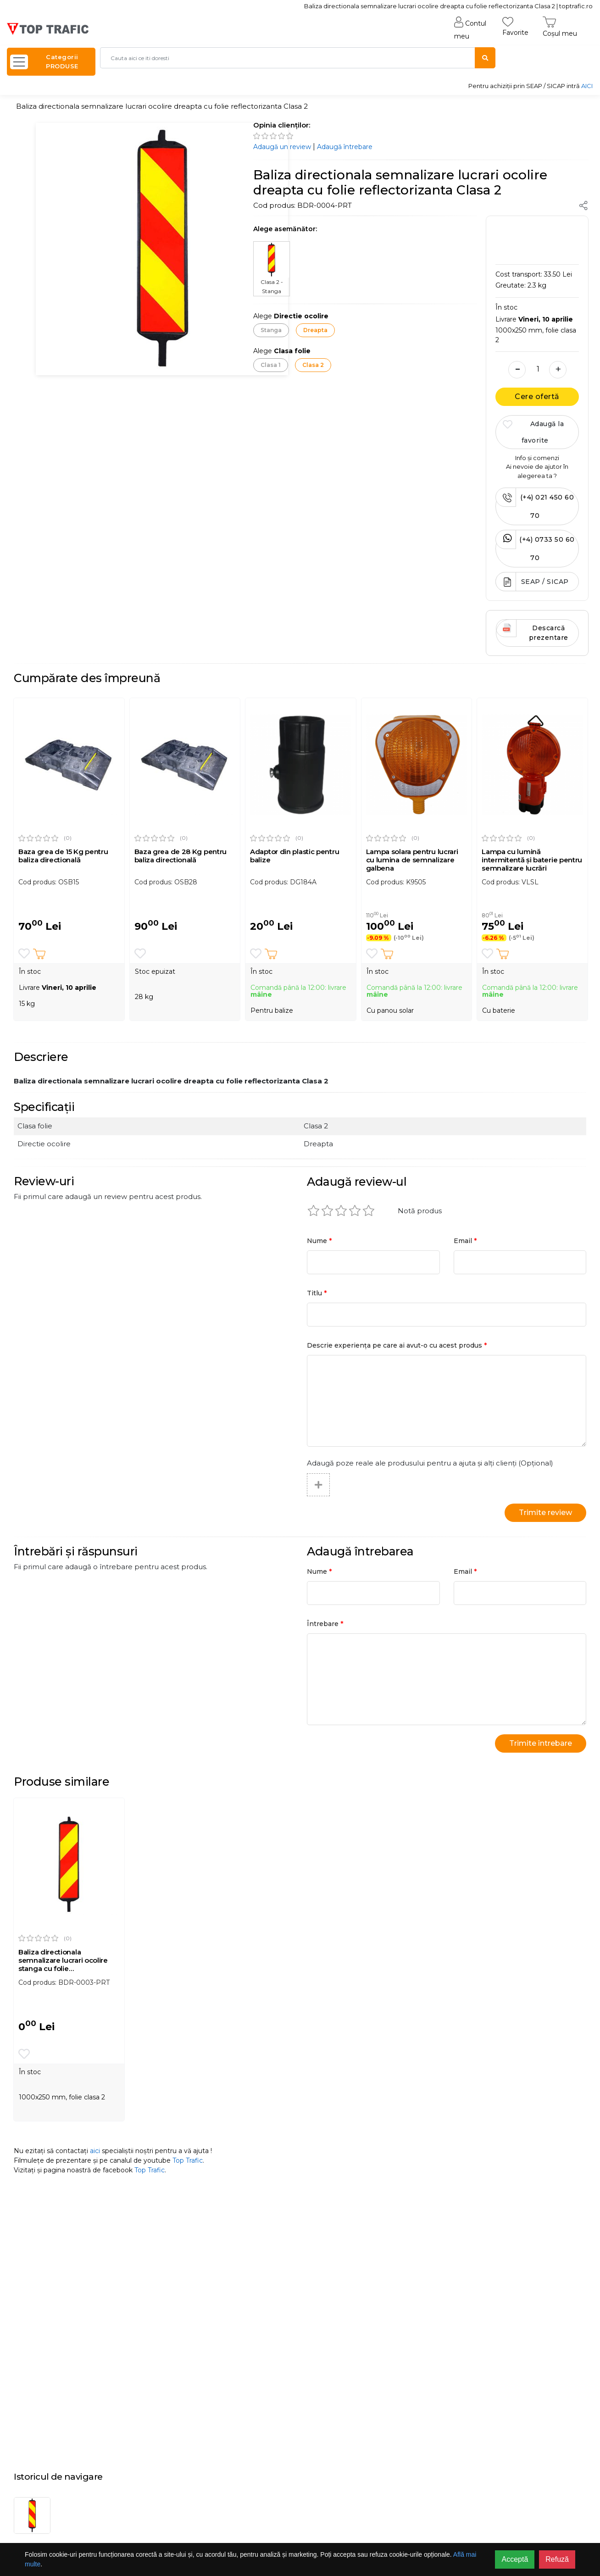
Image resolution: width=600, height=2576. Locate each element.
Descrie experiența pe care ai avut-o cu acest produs (397, 1345)
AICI (587, 85)
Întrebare (325, 1623)
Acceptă (514, 2559)
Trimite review (545, 1512)
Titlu (317, 1292)
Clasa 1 (271, 364)
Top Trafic (187, 2160)
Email (465, 1240)
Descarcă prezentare (532, 630)
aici (95, 2151)
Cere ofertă (537, 396)
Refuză (557, 2559)
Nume (319, 1240)
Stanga (271, 330)
